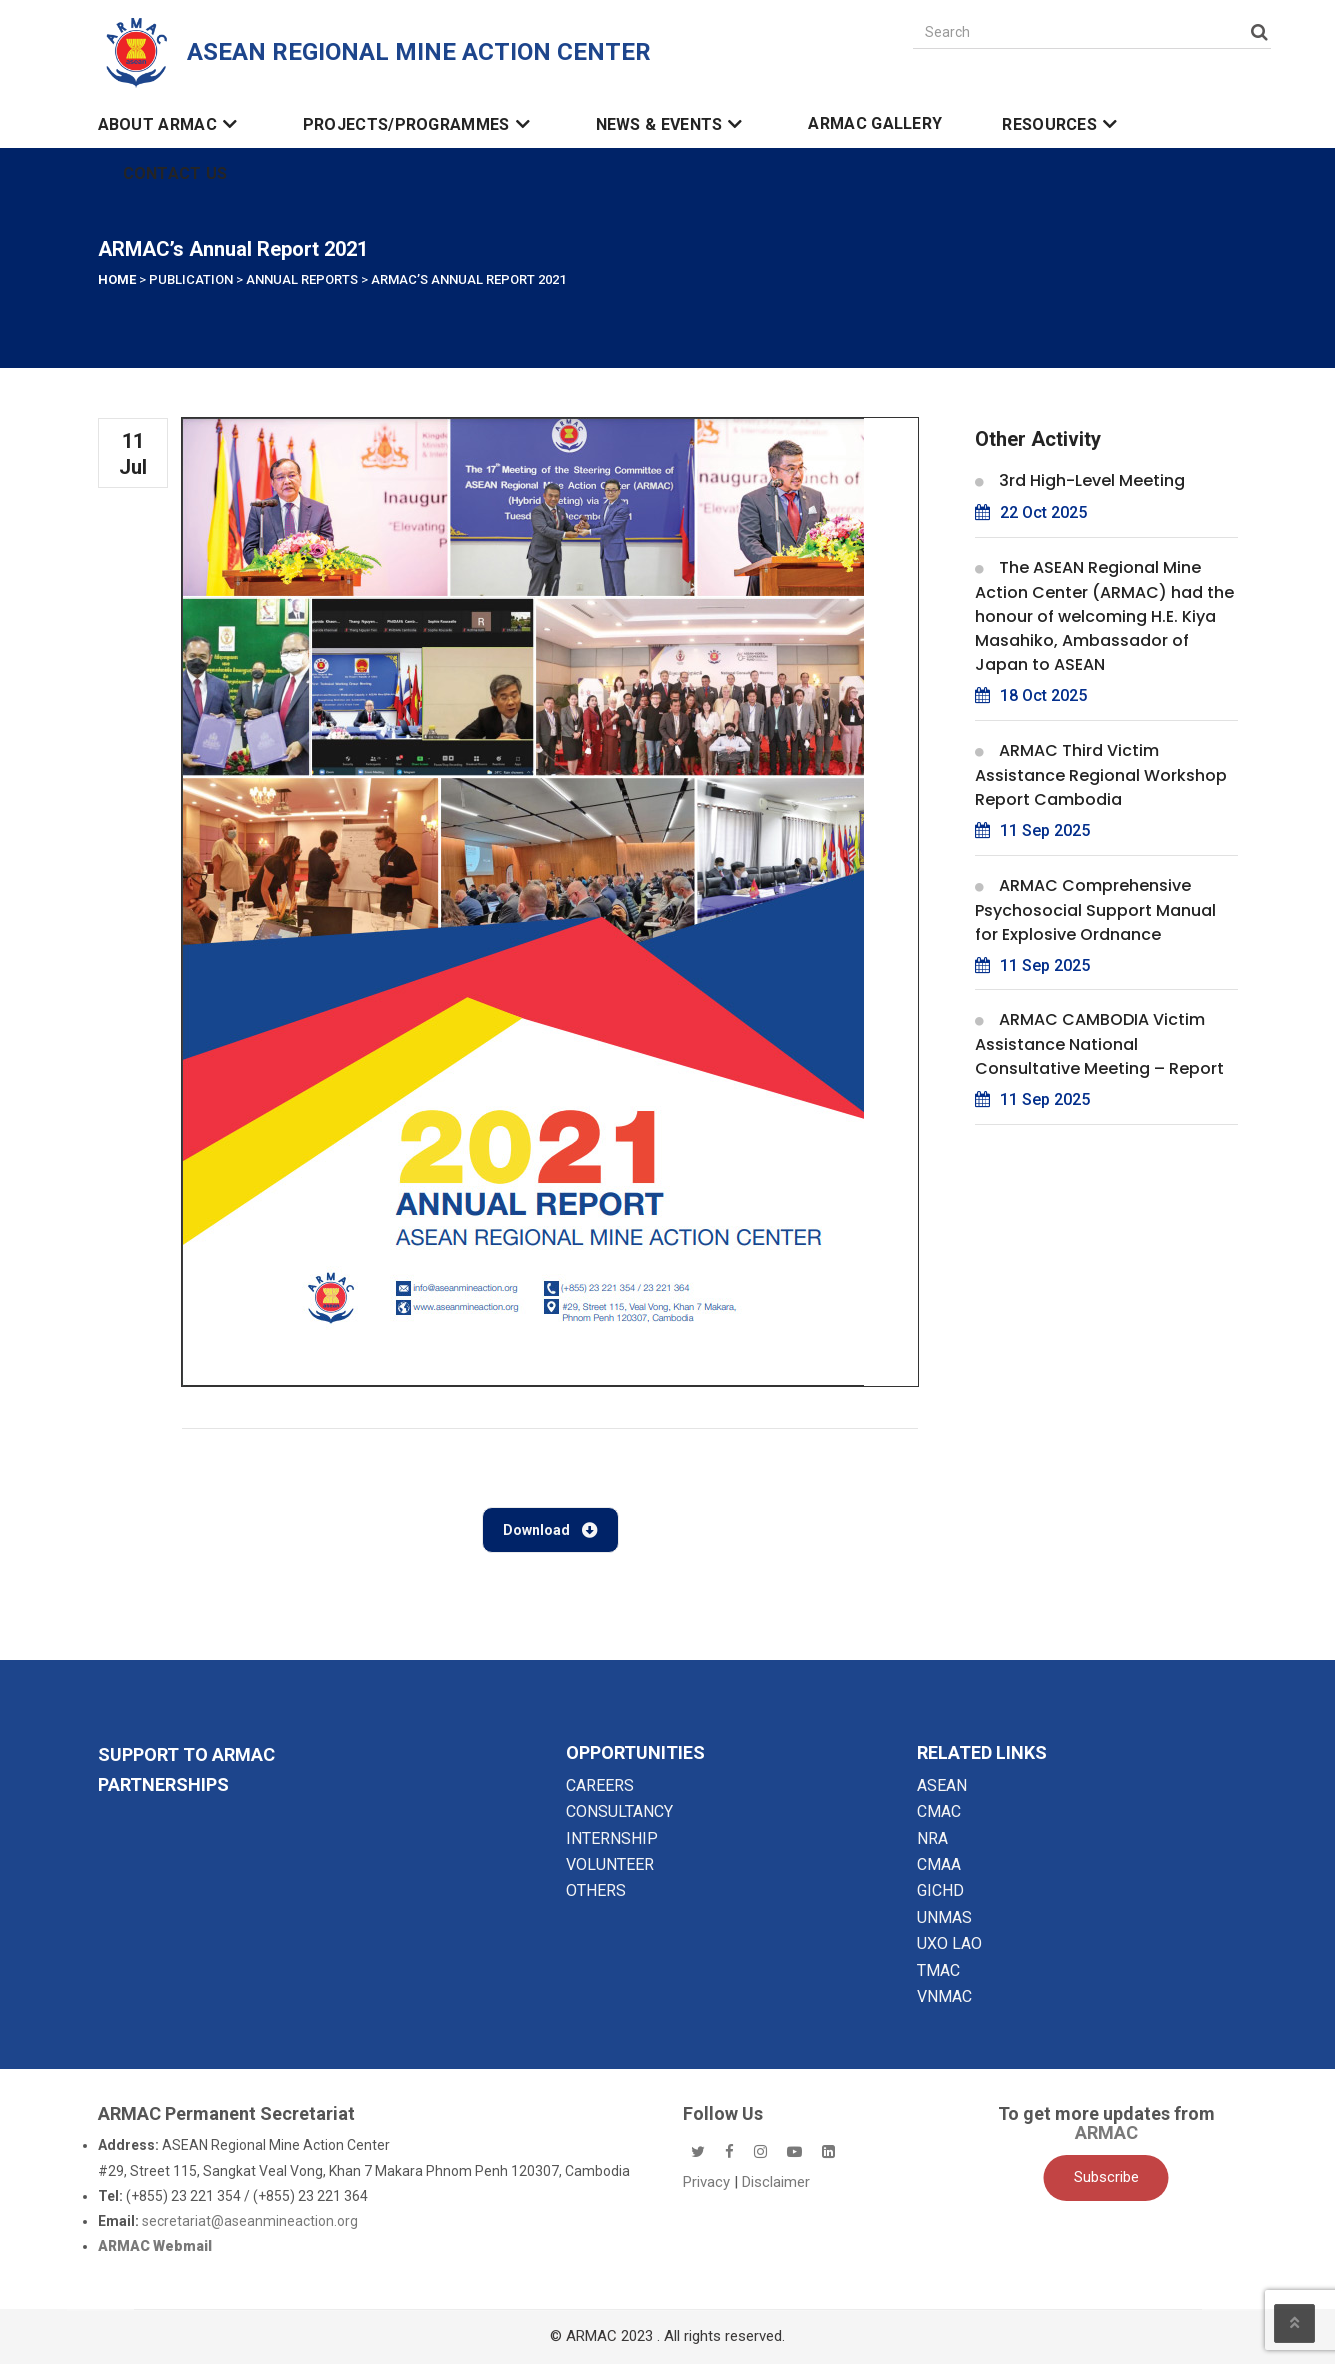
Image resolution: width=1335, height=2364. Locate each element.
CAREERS (600, 1785)
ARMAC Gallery (875, 124)
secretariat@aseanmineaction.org (250, 2221)
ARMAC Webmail (155, 2246)
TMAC (938, 1970)
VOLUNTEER (610, 1864)
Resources (1062, 125)
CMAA (939, 1864)
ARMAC (1106, 2132)
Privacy (708, 2182)
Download (550, 1530)
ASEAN (942, 1785)
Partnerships (163, 1784)
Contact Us (175, 174)
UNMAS (944, 1917)
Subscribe (1106, 2177)
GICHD (940, 1890)
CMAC (939, 1811)
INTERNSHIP (612, 1838)
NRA (932, 1838)
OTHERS (596, 1890)
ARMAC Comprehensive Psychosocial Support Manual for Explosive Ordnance (1095, 910)
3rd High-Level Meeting (1092, 480)
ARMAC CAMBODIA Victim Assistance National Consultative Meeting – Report (1099, 1044)
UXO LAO (949, 1943)
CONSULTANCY (619, 1811)
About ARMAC (170, 125)
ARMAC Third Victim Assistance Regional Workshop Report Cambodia (1101, 775)
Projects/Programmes (419, 125)
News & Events (672, 125)
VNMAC (944, 1996)
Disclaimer (776, 2182)
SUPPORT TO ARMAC (186, 1754)
